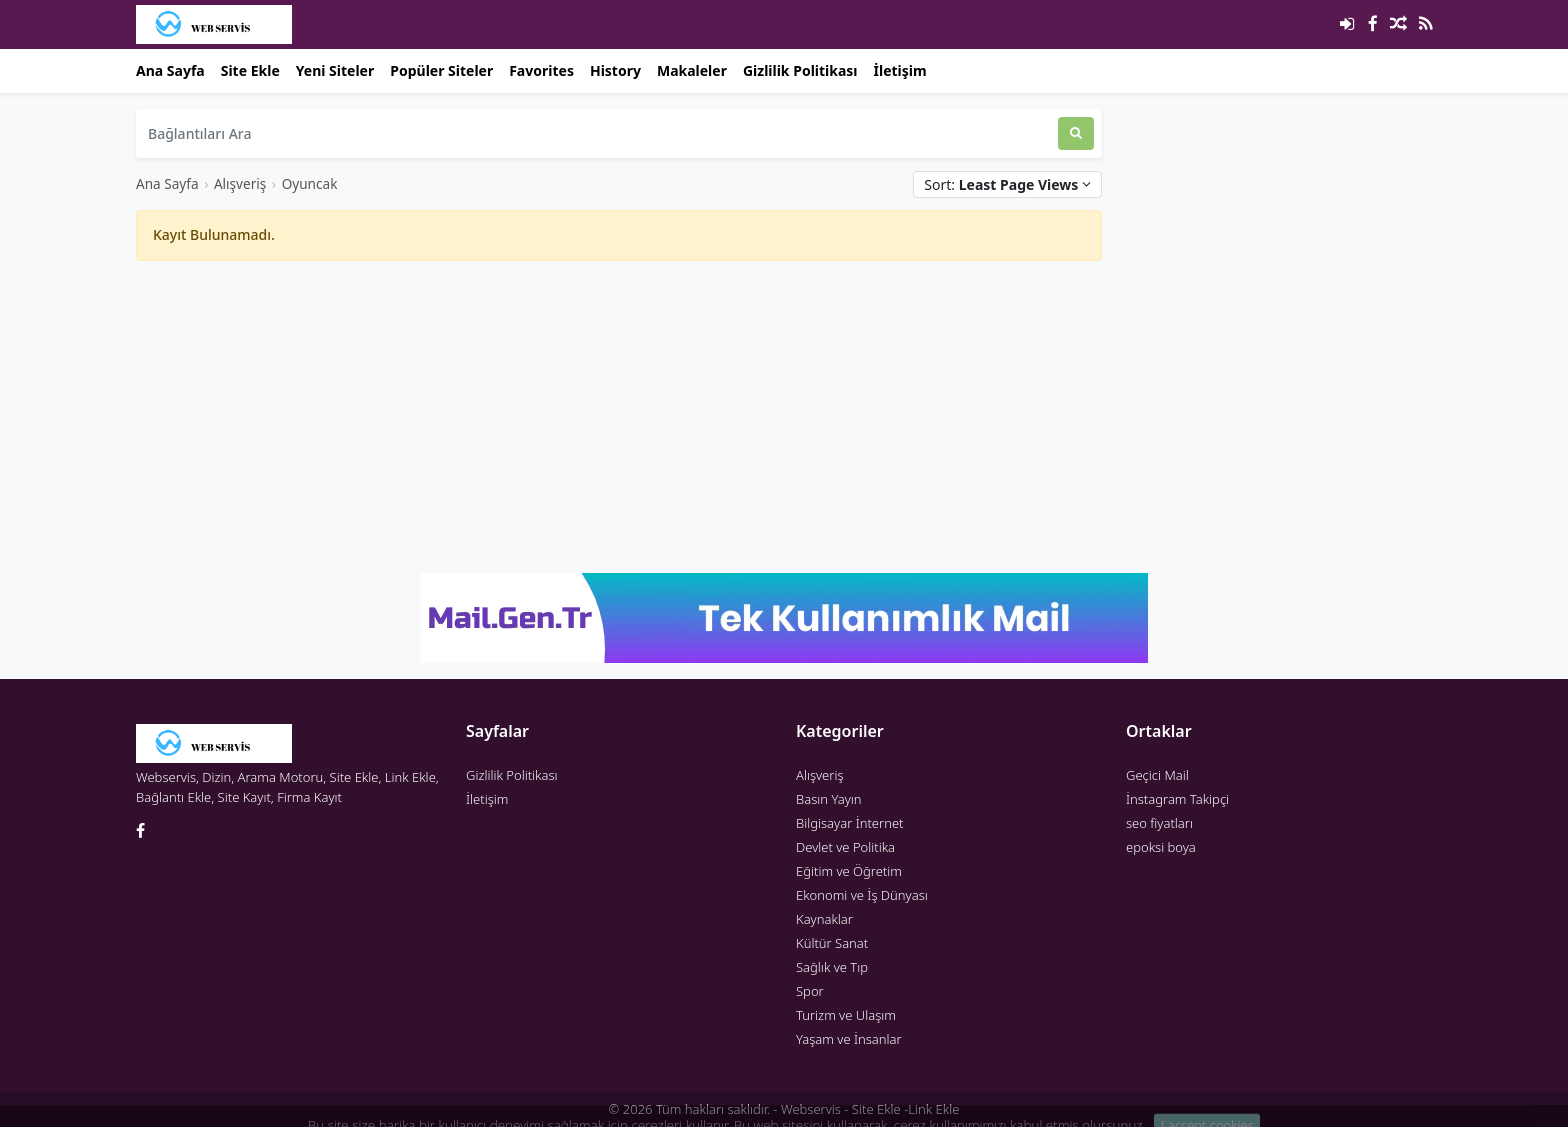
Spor (810, 991)
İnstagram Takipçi (1177, 799)
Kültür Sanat (832, 943)
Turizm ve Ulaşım (846, 1015)
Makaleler (692, 70)
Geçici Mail (1157, 775)
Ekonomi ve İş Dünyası (862, 895)
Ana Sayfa (170, 70)
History (615, 70)
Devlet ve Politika (845, 847)
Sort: (1007, 184)
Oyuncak (310, 183)
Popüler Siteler (441, 70)
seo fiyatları (1159, 823)
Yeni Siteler (335, 70)
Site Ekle (250, 70)
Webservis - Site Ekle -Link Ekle (870, 1109)
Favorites (541, 70)
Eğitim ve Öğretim (849, 871)
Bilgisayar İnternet (849, 823)
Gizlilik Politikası (800, 70)
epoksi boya (1161, 847)
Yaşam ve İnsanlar (849, 1039)
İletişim (900, 70)
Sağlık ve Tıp (832, 967)
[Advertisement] (619, 417)
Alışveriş (240, 183)
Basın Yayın (829, 799)
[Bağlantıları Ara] (597, 133)
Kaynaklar (824, 919)
